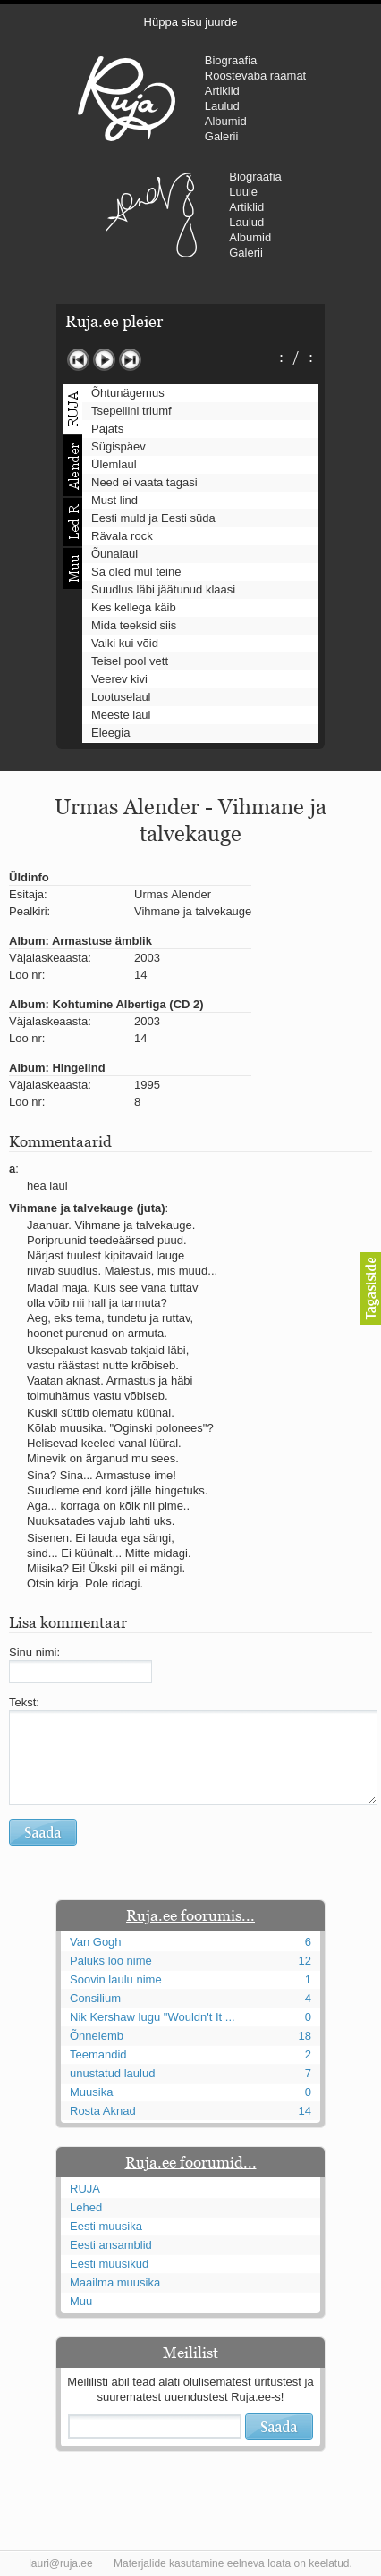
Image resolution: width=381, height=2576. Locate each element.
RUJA (126, 98)
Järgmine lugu (130, 360)
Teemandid (98, 2054)
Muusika (91, 2092)
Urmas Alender (150, 214)
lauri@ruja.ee (61, 2563)
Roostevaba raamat (255, 75)
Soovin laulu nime (116, 1979)
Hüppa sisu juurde (191, 22)
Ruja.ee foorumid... (191, 2162)
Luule (243, 191)
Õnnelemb (96, 2035)
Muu (81, 2301)
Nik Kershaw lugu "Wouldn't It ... (152, 2017)
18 (305, 2035)
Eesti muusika (106, 2226)
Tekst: (24, 1702)
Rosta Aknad (103, 2110)
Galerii (222, 136)
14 (305, 2110)
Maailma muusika (115, 2282)
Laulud (222, 106)
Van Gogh (96, 1942)
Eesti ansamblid (111, 2245)
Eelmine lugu (78, 360)
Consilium (95, 1998)
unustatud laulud (112, 2073)
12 (305, 1960)
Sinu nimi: (34, 1652)
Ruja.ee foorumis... (190, 1915)
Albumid (226, 121)
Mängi (104, 360)
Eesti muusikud (109, 2263)
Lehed (86, 2207)
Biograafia (231, 60)
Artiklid (222, 90)
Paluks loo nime (111, 1960)
